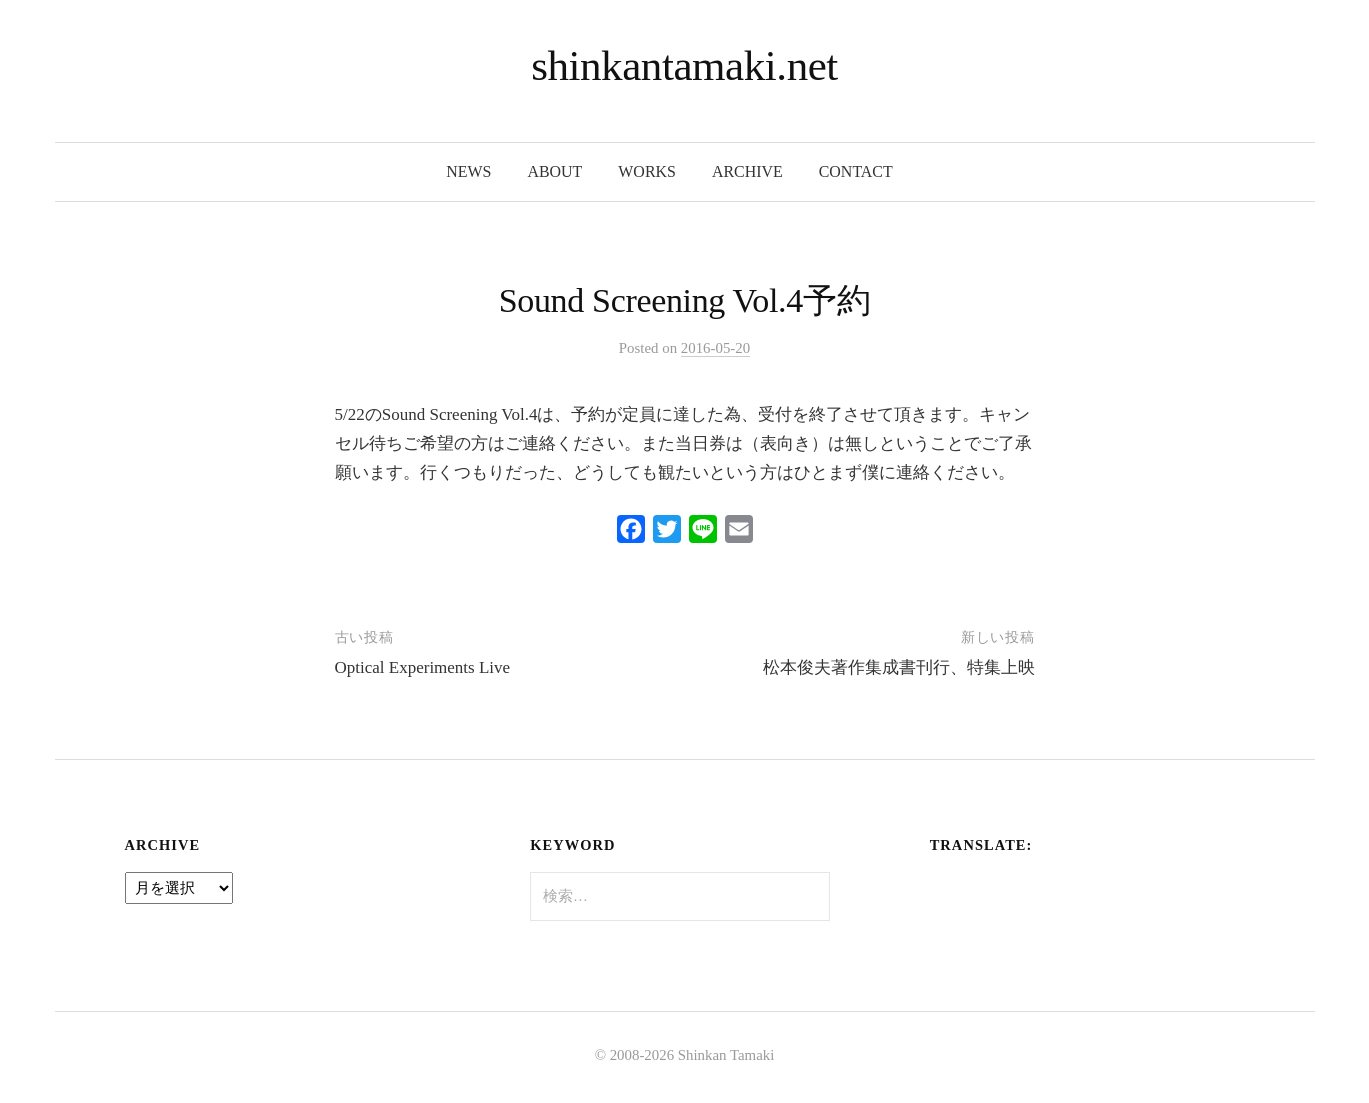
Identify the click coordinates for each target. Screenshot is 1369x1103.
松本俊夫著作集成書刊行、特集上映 (899, 667)
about (554, 171)
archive (747, 171)
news (468, 171)
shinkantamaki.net (684, 65)
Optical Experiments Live (423, 667)
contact (856, 171)
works (647, 171)
